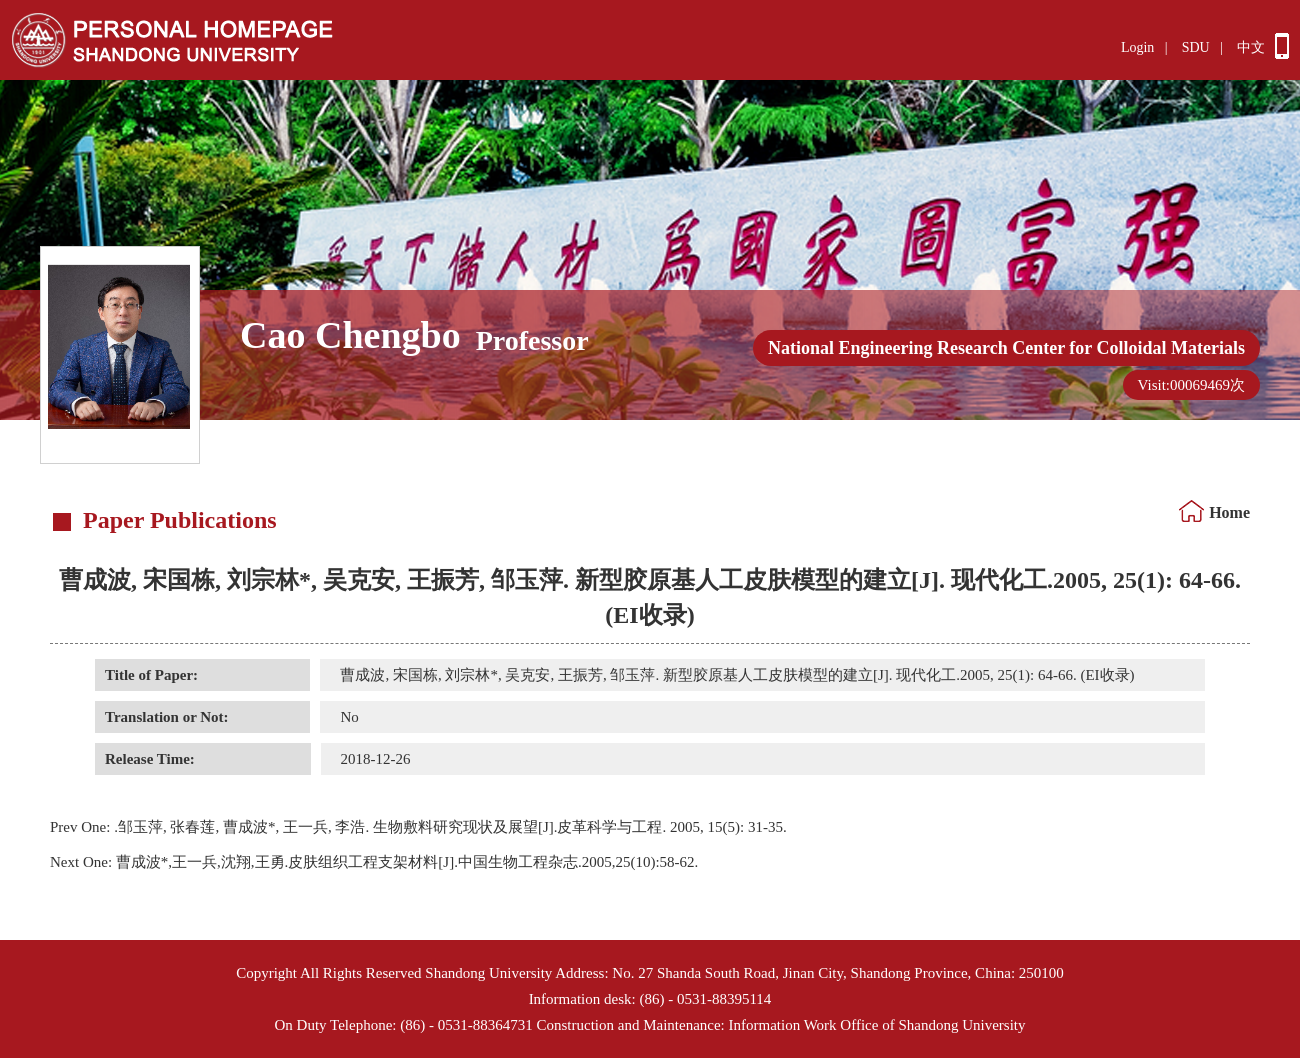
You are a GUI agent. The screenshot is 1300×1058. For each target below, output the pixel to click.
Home (1229, 512)
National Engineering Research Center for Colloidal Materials (1006, 348)
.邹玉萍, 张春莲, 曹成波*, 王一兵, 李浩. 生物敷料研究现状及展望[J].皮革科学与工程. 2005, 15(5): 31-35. (418, 827)
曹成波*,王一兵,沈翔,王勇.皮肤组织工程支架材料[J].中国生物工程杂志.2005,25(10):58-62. (374, 862)
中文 (1251, 47)
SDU (1196, 47)
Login (1137, 47)
